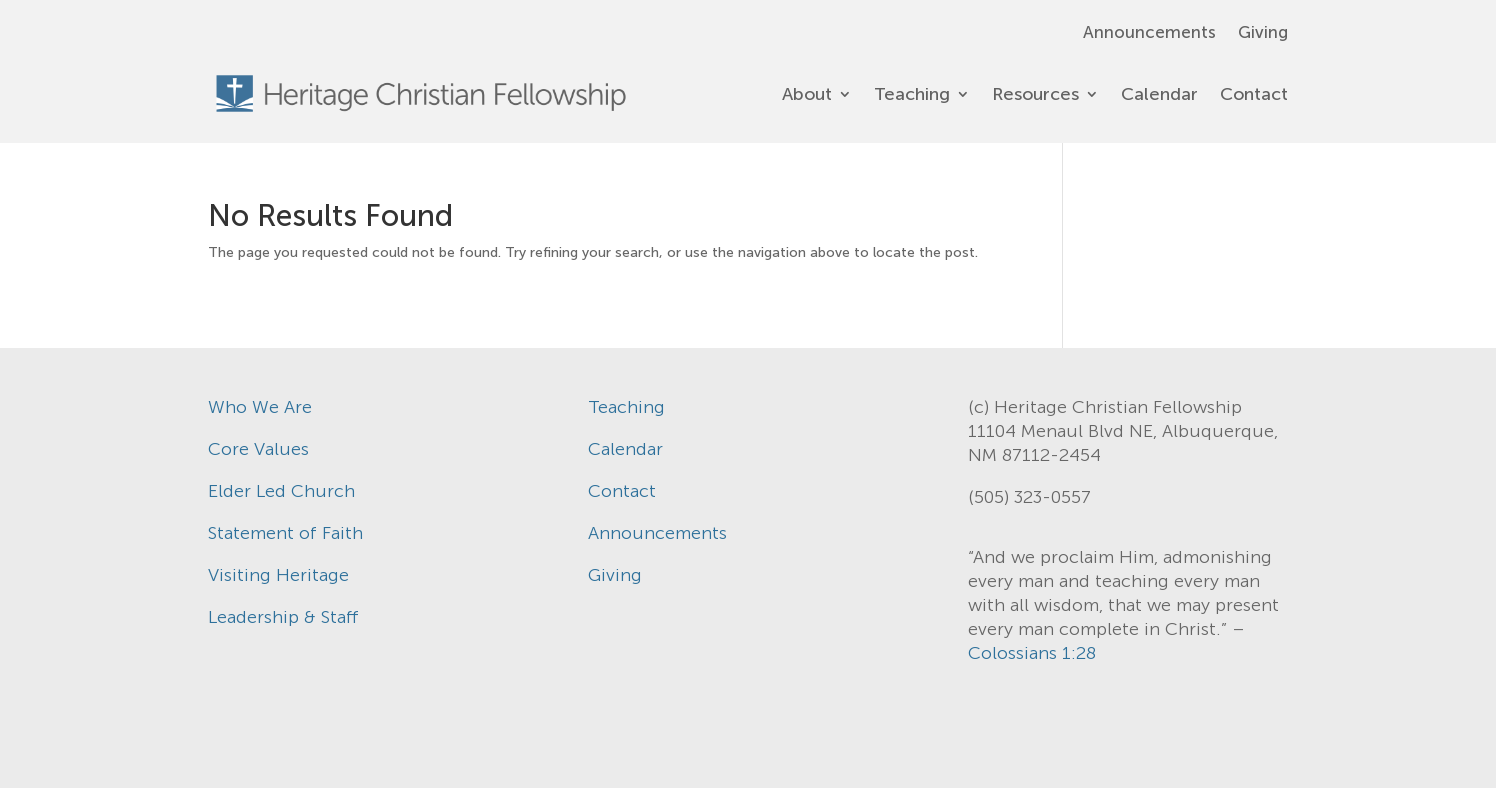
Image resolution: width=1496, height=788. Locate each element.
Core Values (258, 449)
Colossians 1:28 (1032, 653)
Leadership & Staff (283, 617)
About (807, 94)
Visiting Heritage (278, 575)
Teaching (912, 94)
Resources (1035, 94)
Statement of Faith (285, 533)
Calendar (1159, 94)
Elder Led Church (281, 491)
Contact (1254, 94)
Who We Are (260, 407)
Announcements (1149, 33)
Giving (1263, 33)
